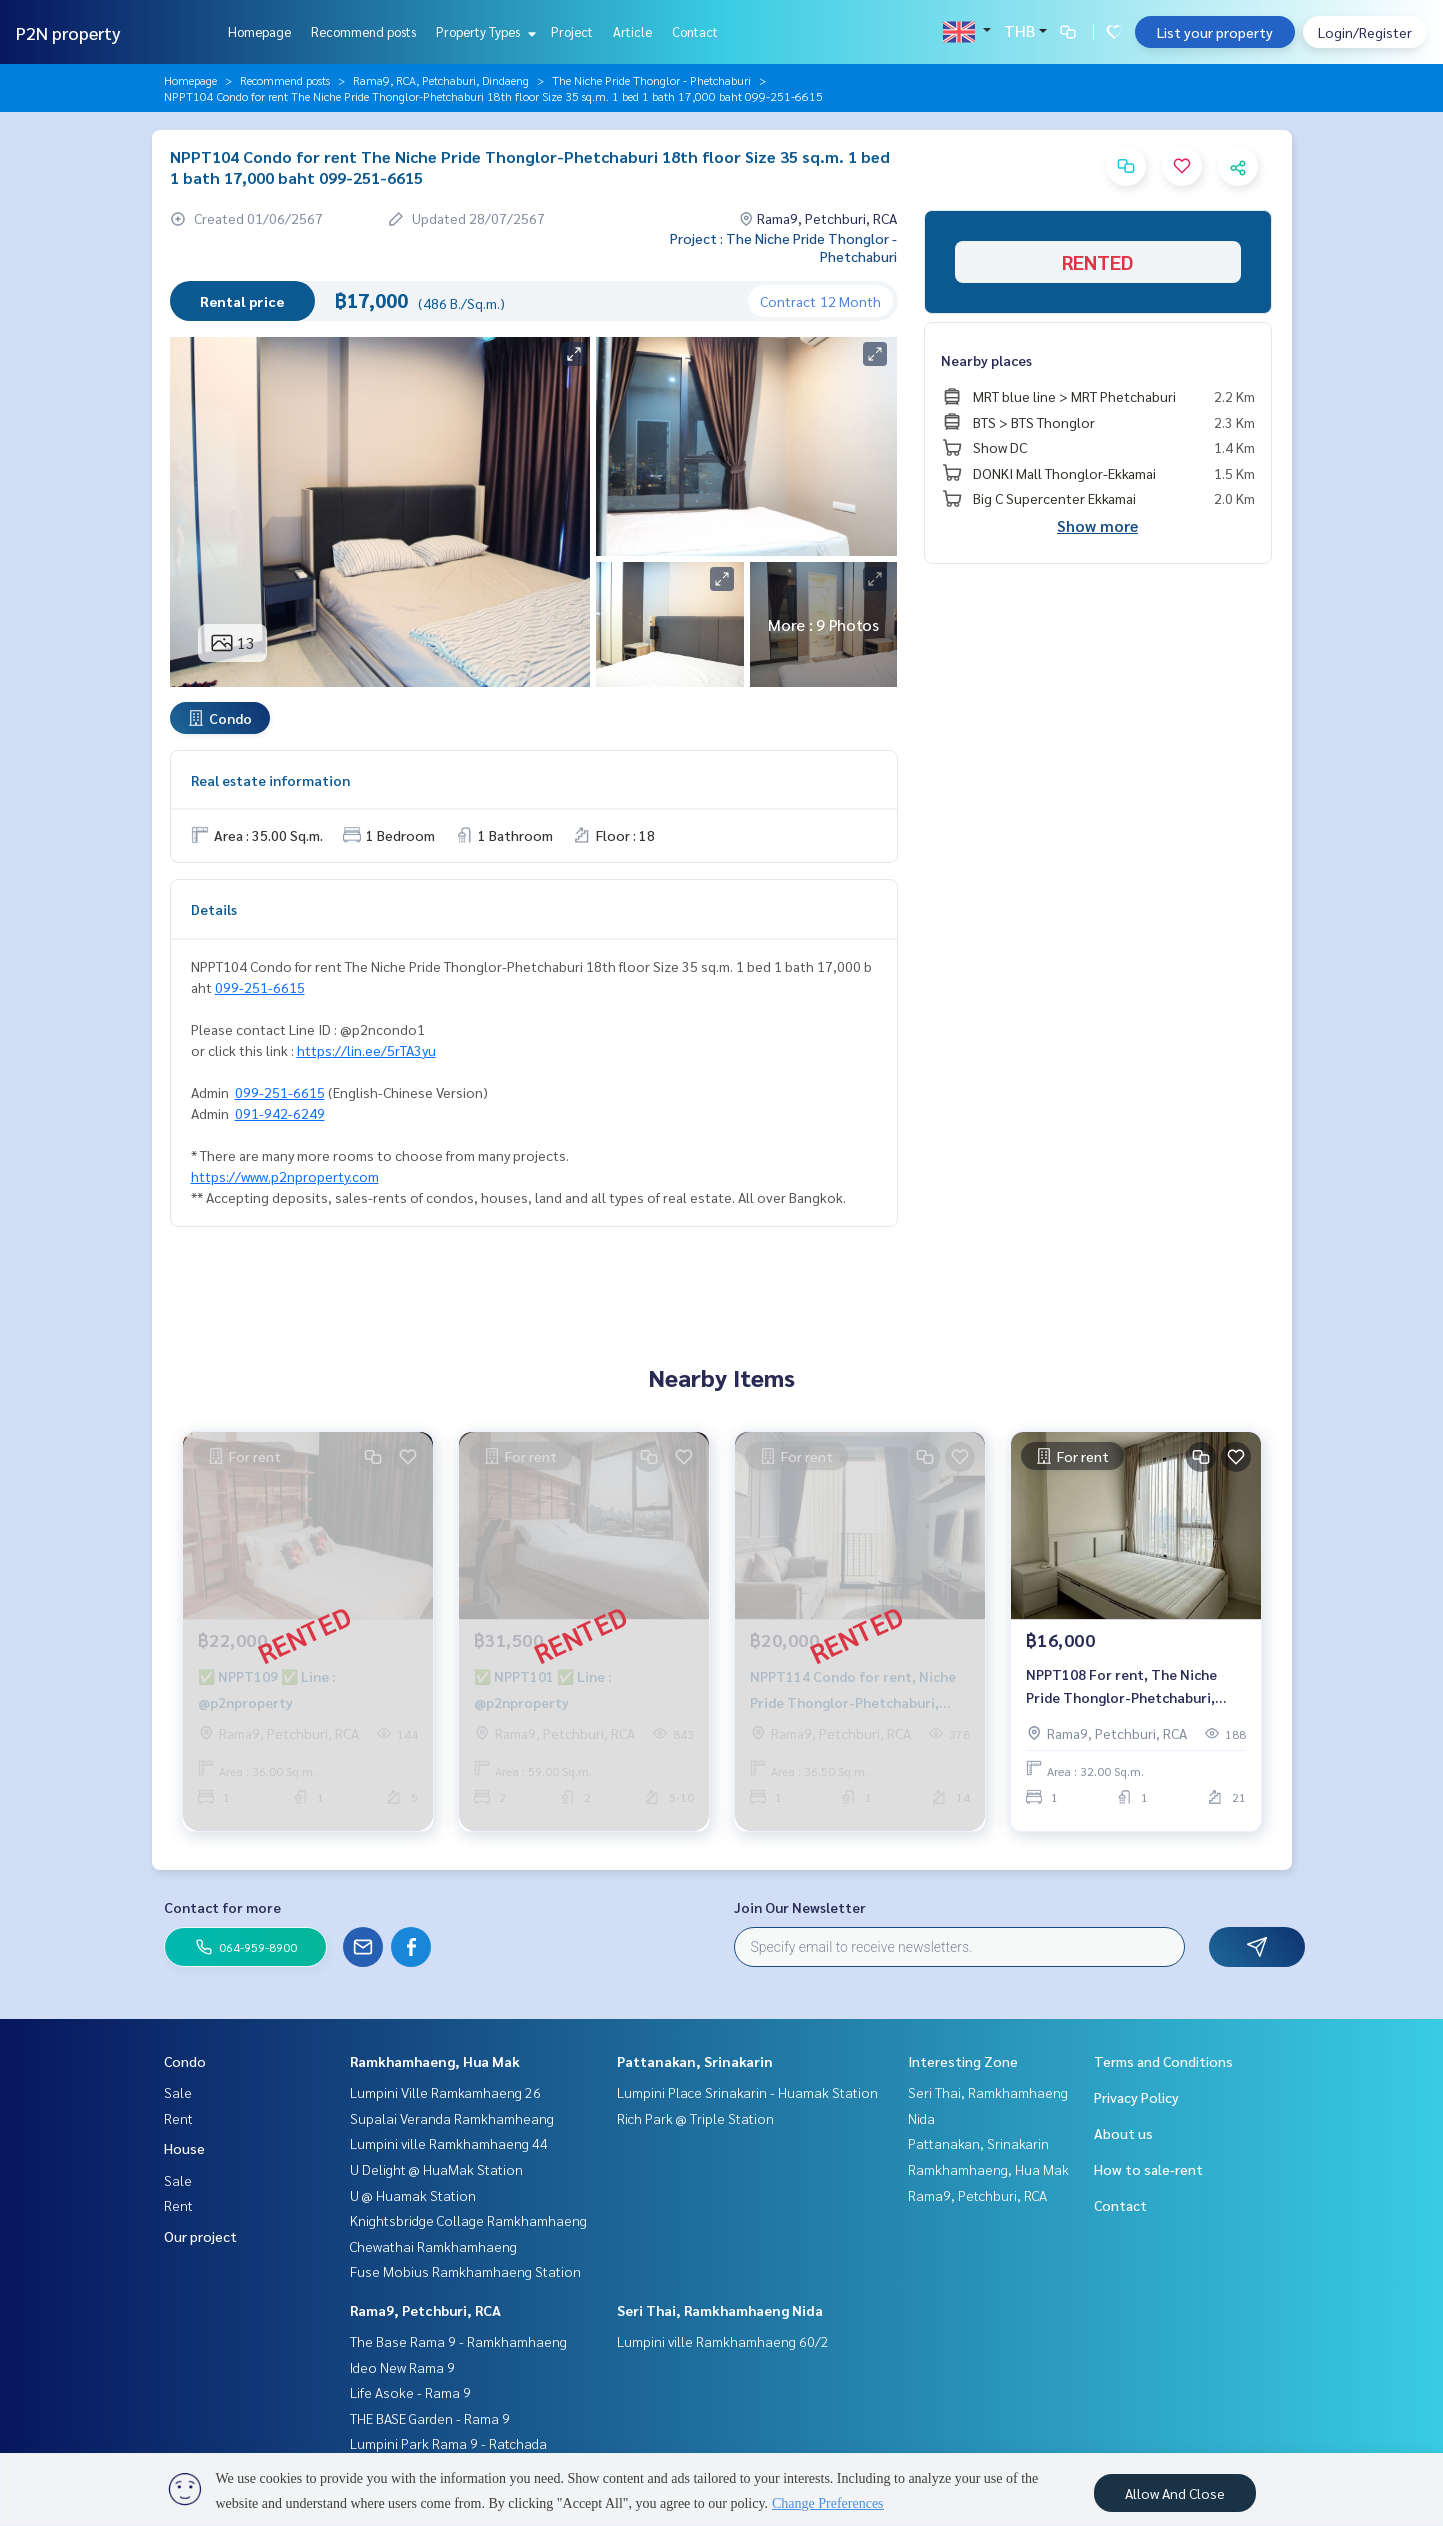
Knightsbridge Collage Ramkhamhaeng (468, 2220)
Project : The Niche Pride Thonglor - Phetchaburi (783, 247)
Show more (1097, 525)
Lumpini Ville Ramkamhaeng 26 (445, 2092)
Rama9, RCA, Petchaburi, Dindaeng (441, 80)
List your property (1215, 32)
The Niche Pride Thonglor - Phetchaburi (651, 80)
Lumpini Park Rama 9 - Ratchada (448, 2443)
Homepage (259, 31)
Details (214, 909)
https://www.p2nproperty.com (285, 1176)
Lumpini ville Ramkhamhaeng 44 (449, 2143)
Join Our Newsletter (800, 1907)
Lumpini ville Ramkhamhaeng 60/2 (723, 2341)
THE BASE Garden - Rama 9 (430, 2418)
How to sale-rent (1148, 2169)
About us (1123, 2133)
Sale (178, 2092)
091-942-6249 (280, 1113)
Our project (200, 2236)
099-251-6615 (260, 987)
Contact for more (222, 1907)
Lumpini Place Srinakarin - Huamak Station (747, 2092)
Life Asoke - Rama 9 (410, 2392)
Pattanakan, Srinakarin (695, 2061)
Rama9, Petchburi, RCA (425, 2310)
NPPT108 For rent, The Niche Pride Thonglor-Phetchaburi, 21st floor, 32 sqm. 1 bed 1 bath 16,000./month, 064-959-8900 (1127, 1692)
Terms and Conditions (1163, 2061)
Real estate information (270, 780)
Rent (178, 2118)
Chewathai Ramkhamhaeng (433, 2246)
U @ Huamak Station (413, 2195)
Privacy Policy (1136, 2097)
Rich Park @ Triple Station (695, 2118)
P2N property (68, 32)
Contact (695, 31)
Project (572, 31)
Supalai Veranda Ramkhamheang (452, 2118)
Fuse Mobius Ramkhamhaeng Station (465, 2271)
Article (632, 31)
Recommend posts (363, 31)
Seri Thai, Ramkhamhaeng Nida (720, 2310)
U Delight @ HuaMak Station (436, 2169)
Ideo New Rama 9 (402, 2367)
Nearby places (986, 360)
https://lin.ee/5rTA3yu (366, 1050)
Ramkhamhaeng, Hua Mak (435, 2061)
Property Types (483, 31)
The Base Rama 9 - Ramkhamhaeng (458, 2341)
